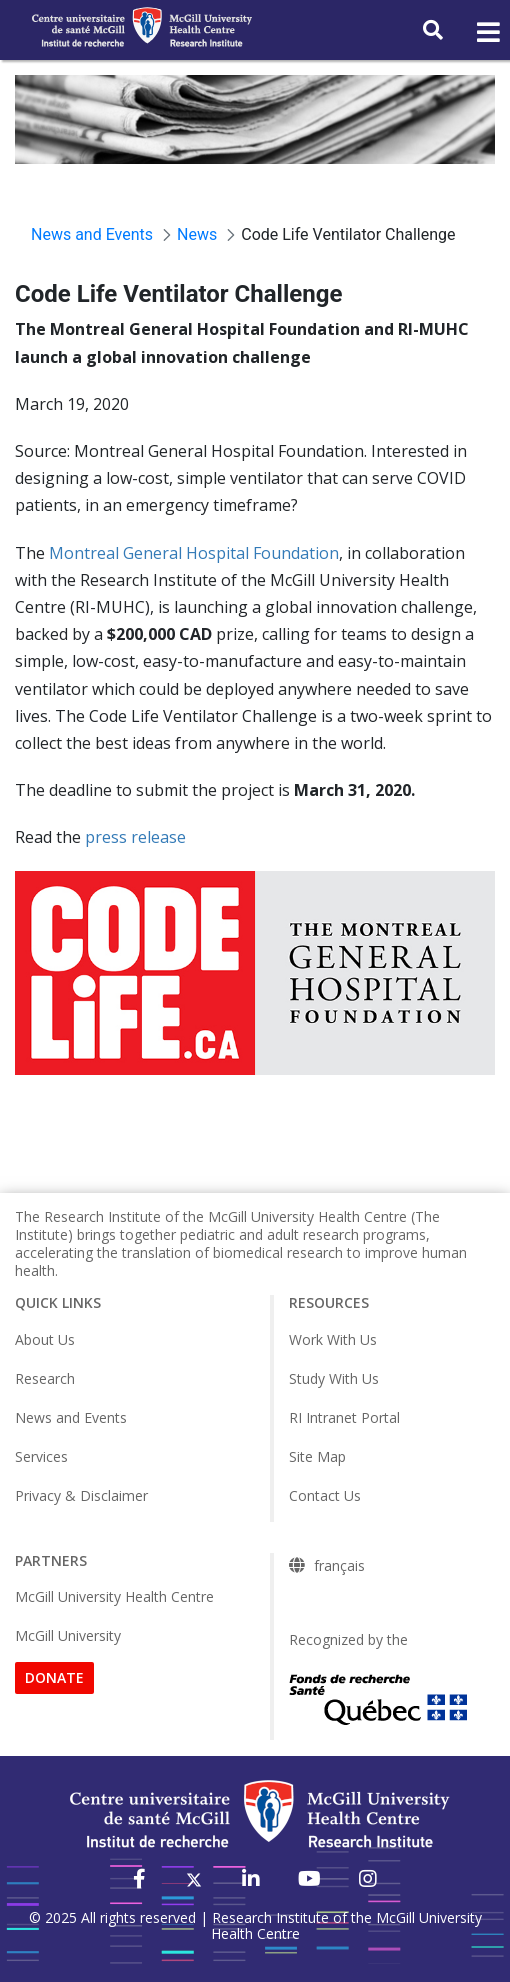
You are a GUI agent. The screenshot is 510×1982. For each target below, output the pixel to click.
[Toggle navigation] (487, 33)
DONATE (54, 1677)
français (339, 1566)
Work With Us (333, 1339)
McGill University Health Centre (114, 1596)
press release (135, 837)
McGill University (68, 1635)
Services (41, 1456)
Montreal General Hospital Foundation (194, 553)
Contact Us (325, 1495)
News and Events (71, 1417)
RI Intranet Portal (344, 1417)
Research (45, 1378)
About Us (45, 1339)
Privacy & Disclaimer (81, 1495)
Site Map (317, 1456)
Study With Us (334, 1378)
